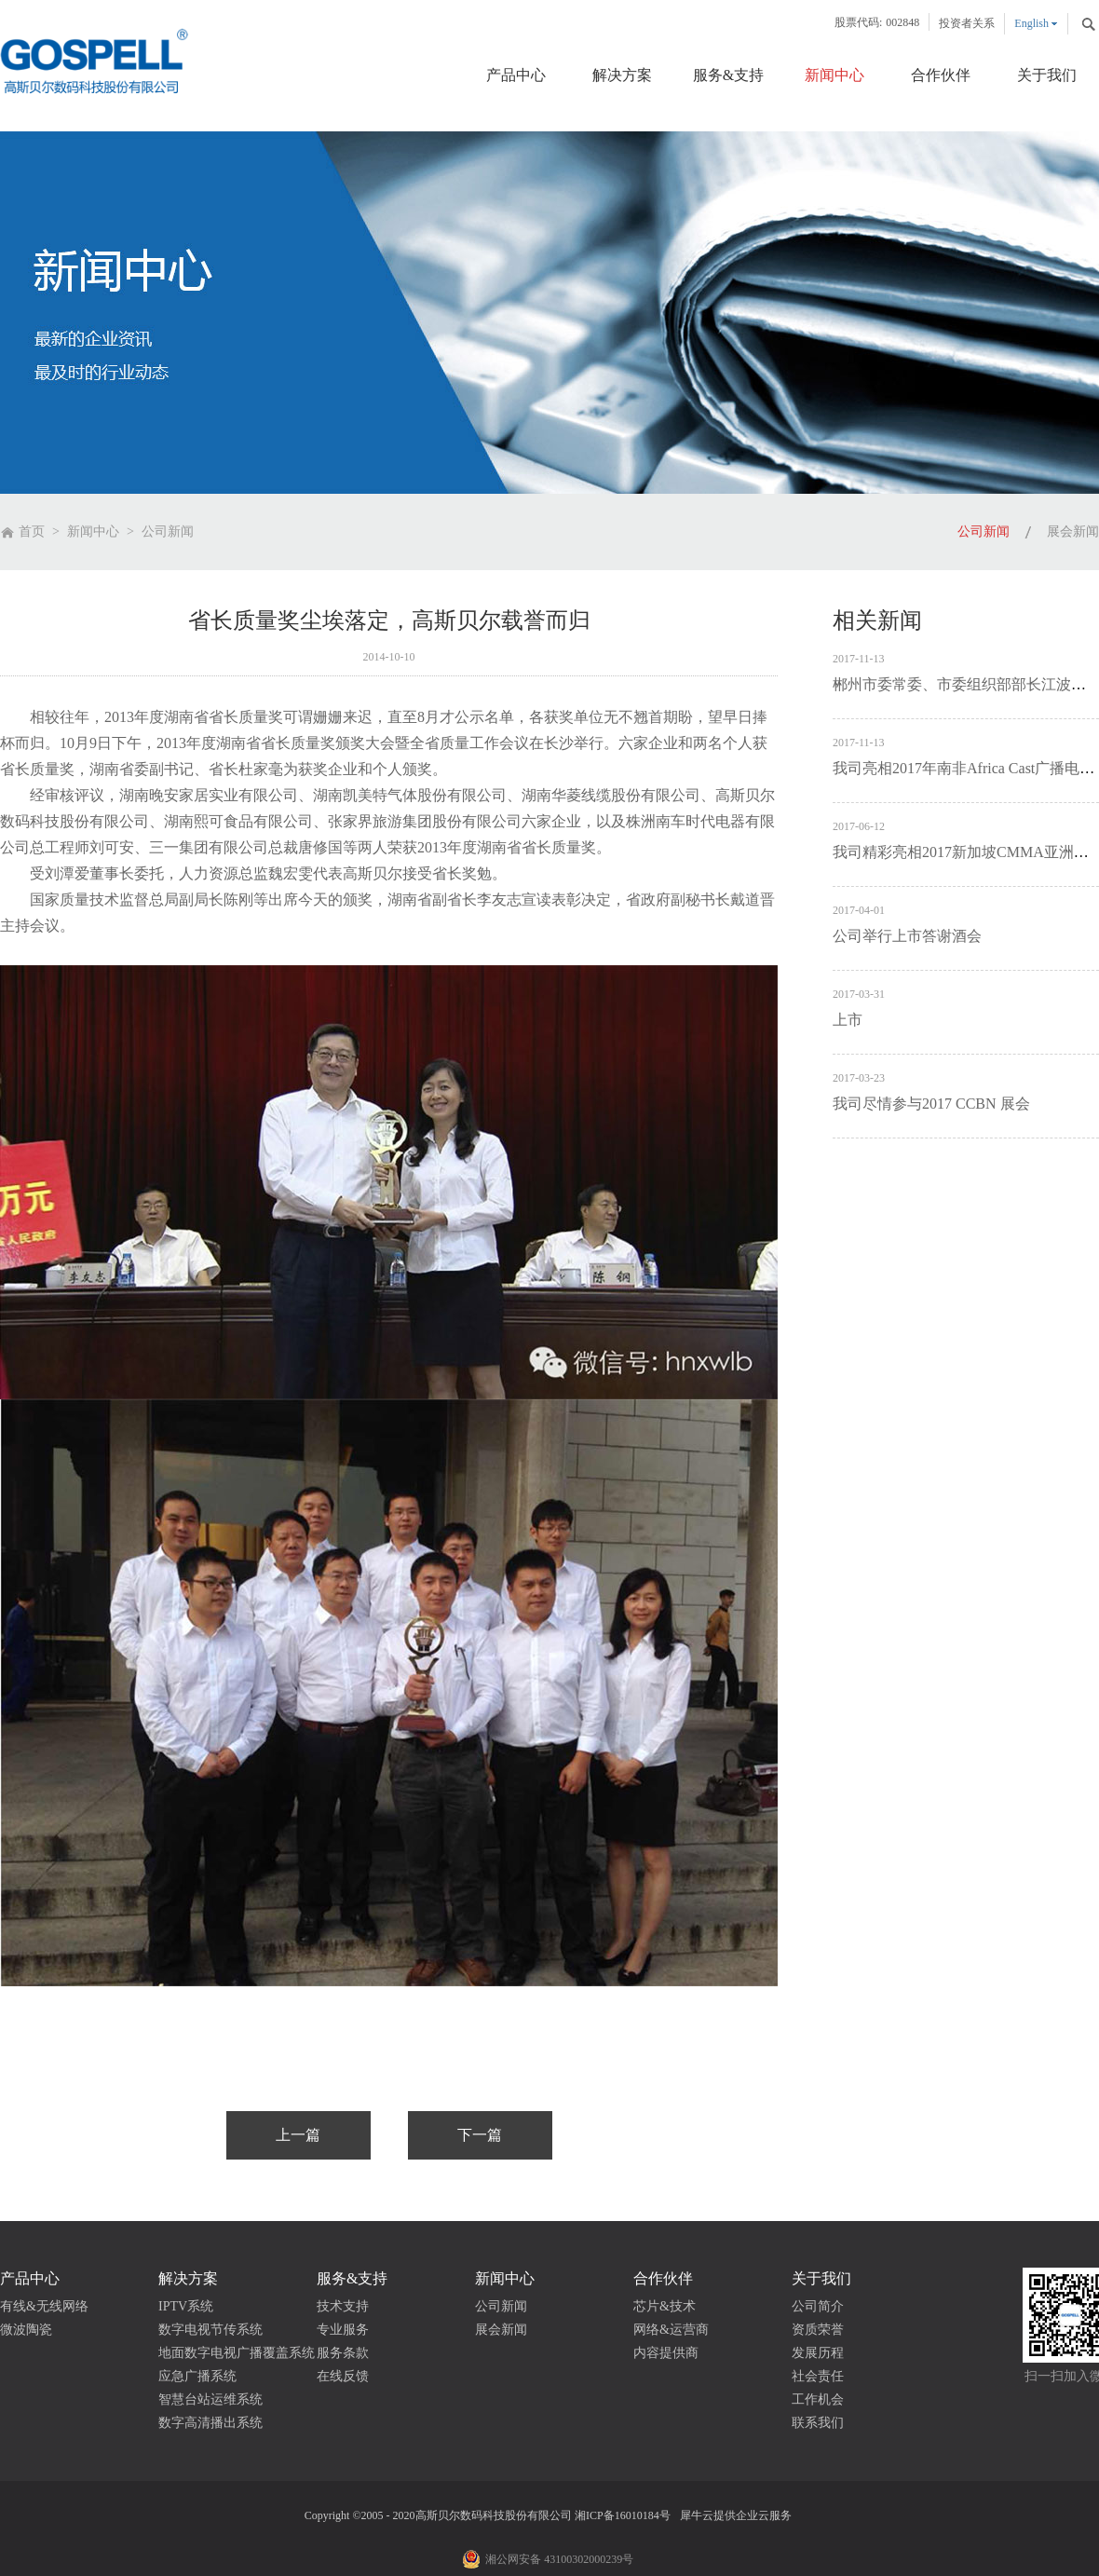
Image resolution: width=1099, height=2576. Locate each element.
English (1031, 23)
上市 (847, 1020)
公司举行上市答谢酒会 (907, 936)
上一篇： (298, 2135)
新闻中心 (93, 531)
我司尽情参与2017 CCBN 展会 (931, 1103)
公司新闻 (168, 531)
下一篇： (480, 2135)
